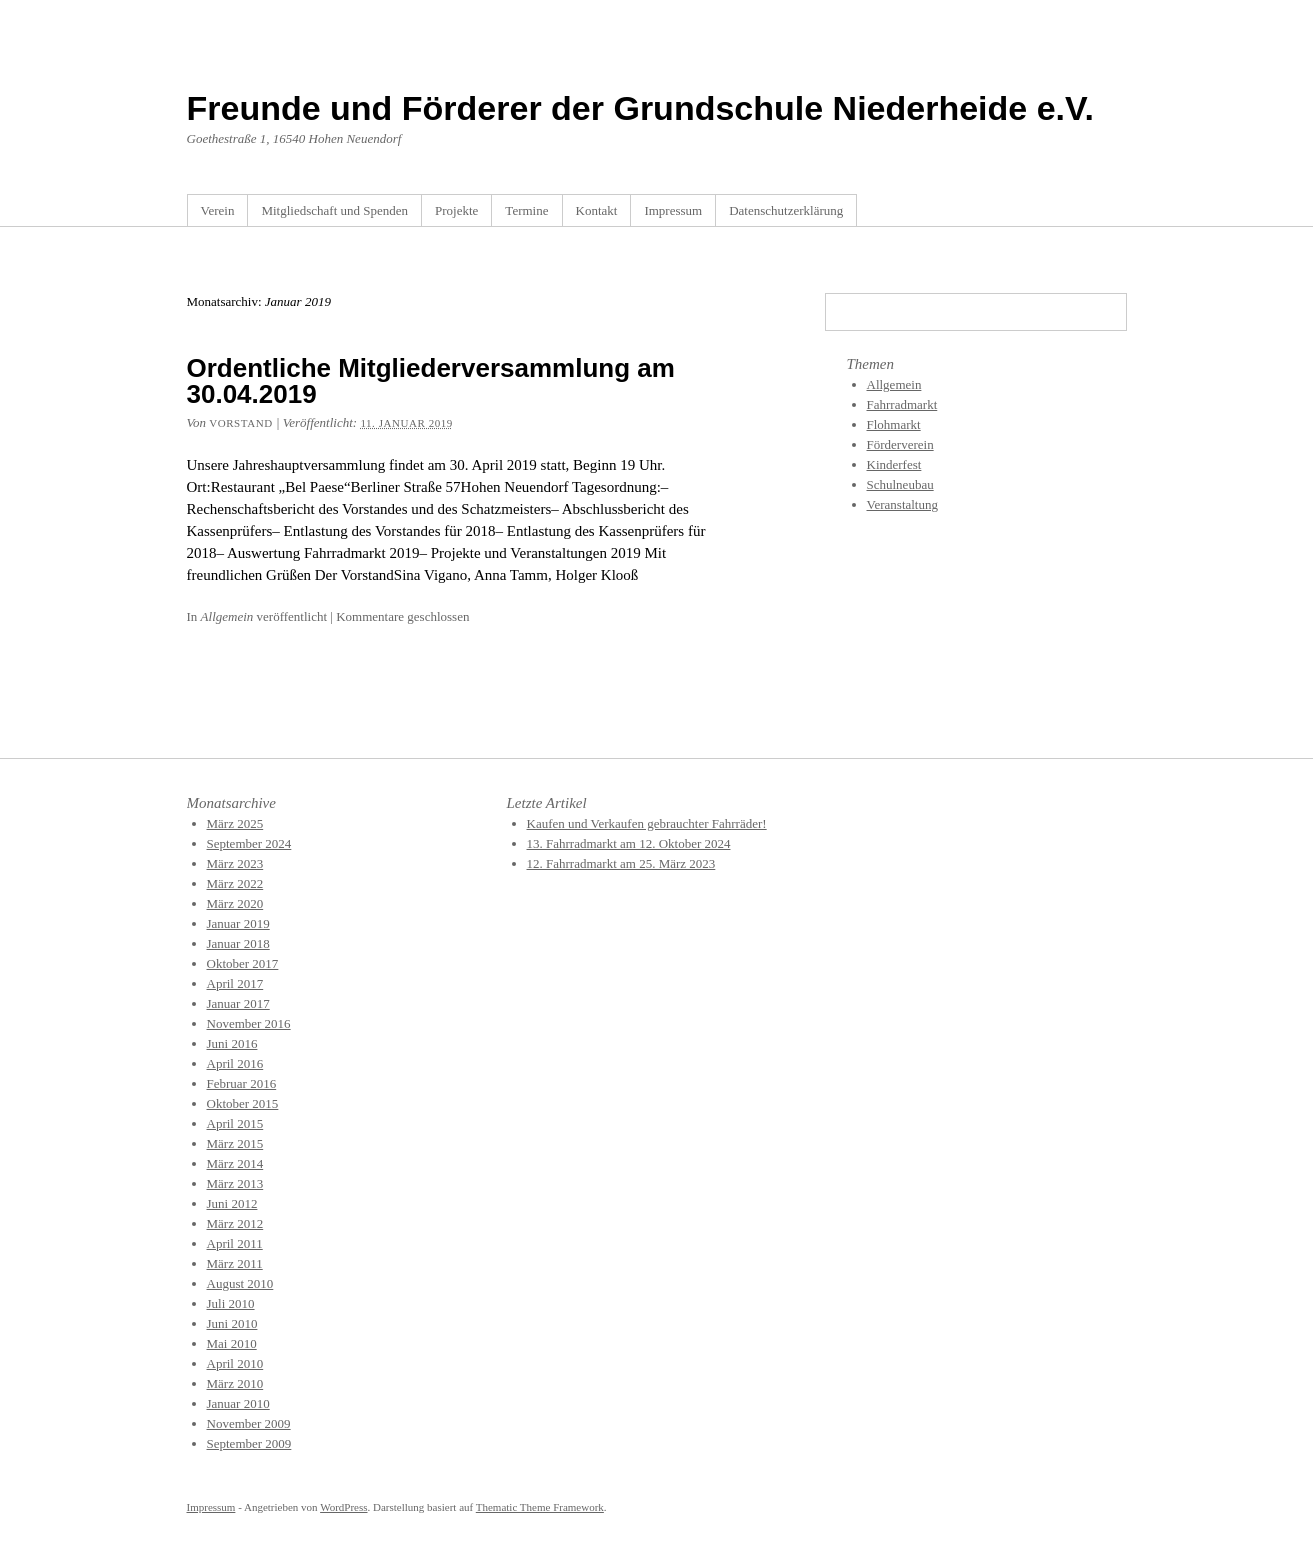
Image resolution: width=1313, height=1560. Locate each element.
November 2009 (249, 1423)
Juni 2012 (232, 1203)
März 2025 (235, 823)
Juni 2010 (232, 1323)
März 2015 (235, 1143)
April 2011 (235, 1243)
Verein (218, 210)
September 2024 (249, 843)
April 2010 (235, 1363)
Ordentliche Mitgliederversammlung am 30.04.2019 (431, 381)
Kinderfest (894, 464)
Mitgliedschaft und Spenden (334, 210)
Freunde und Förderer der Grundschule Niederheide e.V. (641, 108)
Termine (526, 210)
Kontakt (597, 210)
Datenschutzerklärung (786, 210)
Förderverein (900, 444)
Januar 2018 (238, 943)
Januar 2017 (238, 1003)
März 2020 (235, 903)
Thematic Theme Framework (540, 1507)
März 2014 (235, 1163)
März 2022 (235, 883)
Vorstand (240, 423)
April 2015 (235, 1123)
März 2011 (235, 1263)
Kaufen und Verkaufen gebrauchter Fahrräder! (647, 823)
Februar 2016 (242, 1083)
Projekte (456, 210)
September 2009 (249, 1443)
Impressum (673, 210)
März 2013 (235, 1183)
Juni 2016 (232, 1043)
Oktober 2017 (243, 963)
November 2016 (249, 1023)
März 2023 (235, 863)
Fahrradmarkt (902, 404)
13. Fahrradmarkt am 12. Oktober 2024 (629, 843)
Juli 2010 (231, 1303)
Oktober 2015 (243, 1103)
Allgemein (227, 616)
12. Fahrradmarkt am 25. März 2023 (621, 863)
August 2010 (240, 1283)
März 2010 (235, 1383)
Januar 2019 (238, 923)
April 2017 (235, 983)
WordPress (343, 1507)
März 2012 (235, 1223)
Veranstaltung (902, 504)
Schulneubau (900, 484)
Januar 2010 (238, 1403)
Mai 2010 (232, 1343)
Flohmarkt (894, 424)
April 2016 (235, 1063)
